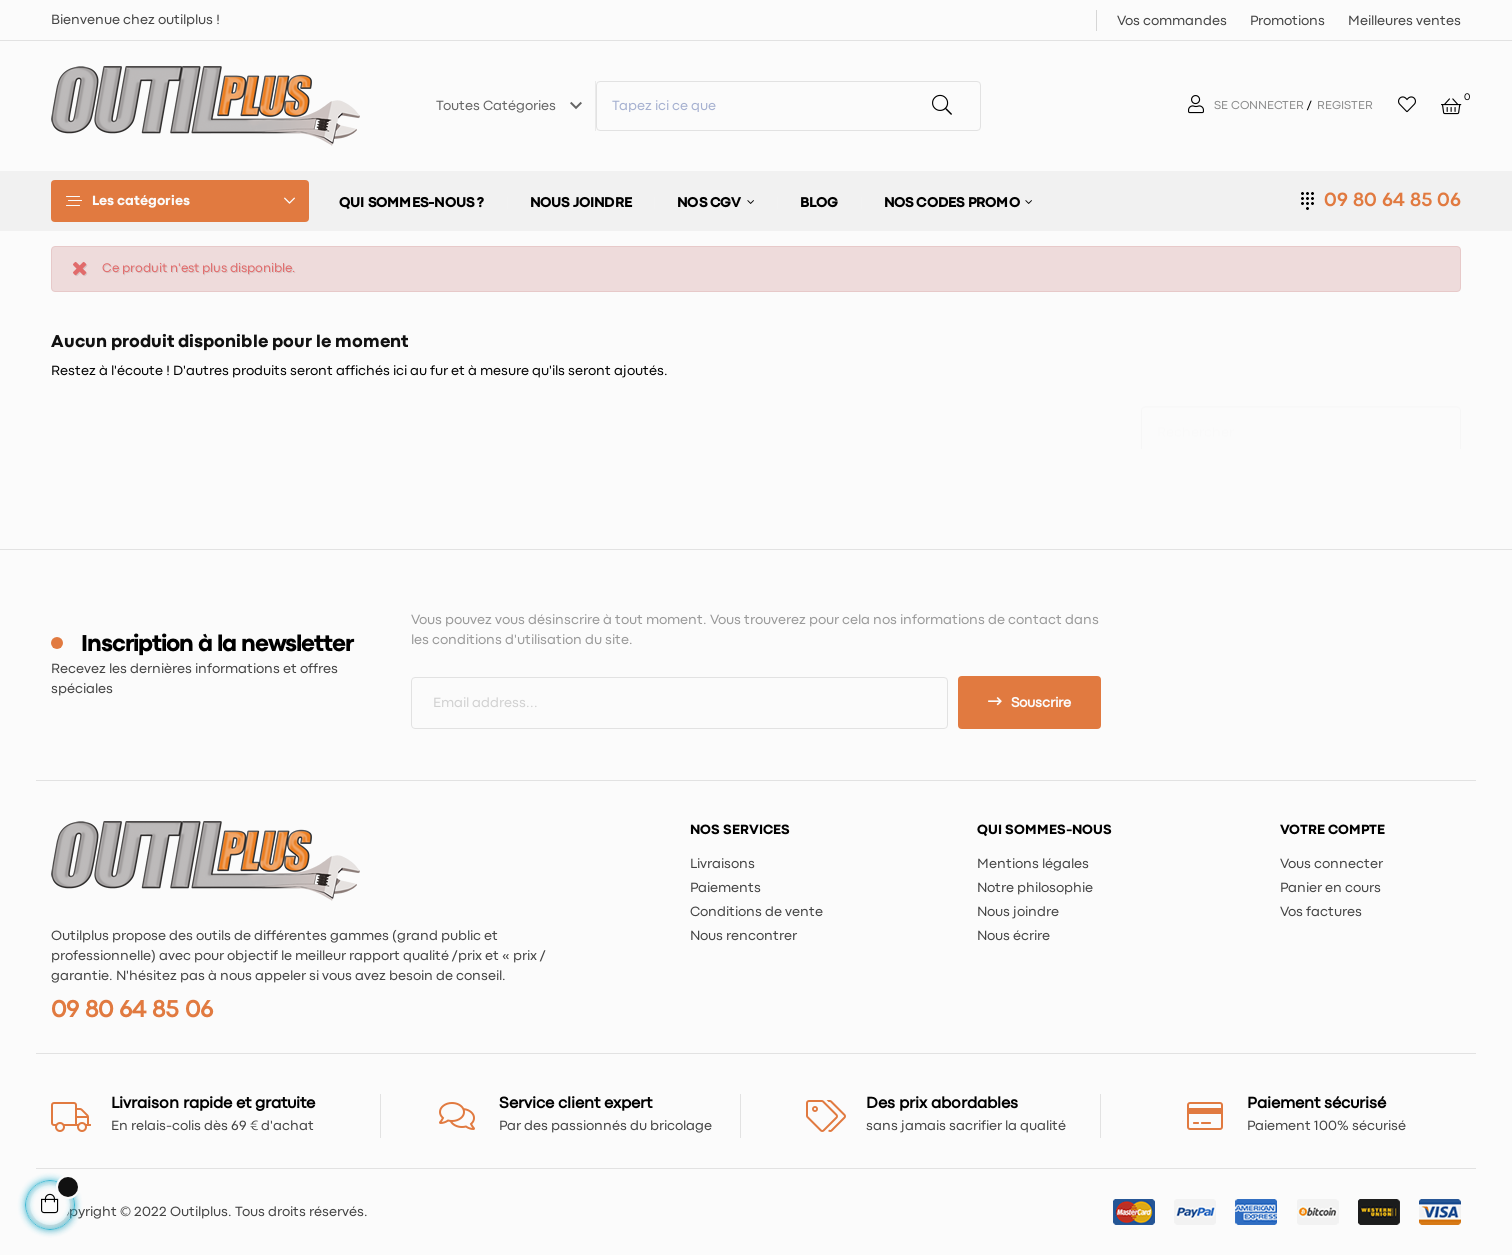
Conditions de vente (756, 912)
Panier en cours (1330, 888)
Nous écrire (1013, 936)
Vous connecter (1331, 864)
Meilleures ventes (1404, 21)
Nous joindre (1018, 912)
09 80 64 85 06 (1392, 200)
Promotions (1287, 21)
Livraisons (722, 864)
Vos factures (1321, 912)
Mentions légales (1033, 864)
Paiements (725, 888)
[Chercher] (1301, 423)
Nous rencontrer (743, 936)
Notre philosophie (1035, 888)
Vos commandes (1172, 21)
